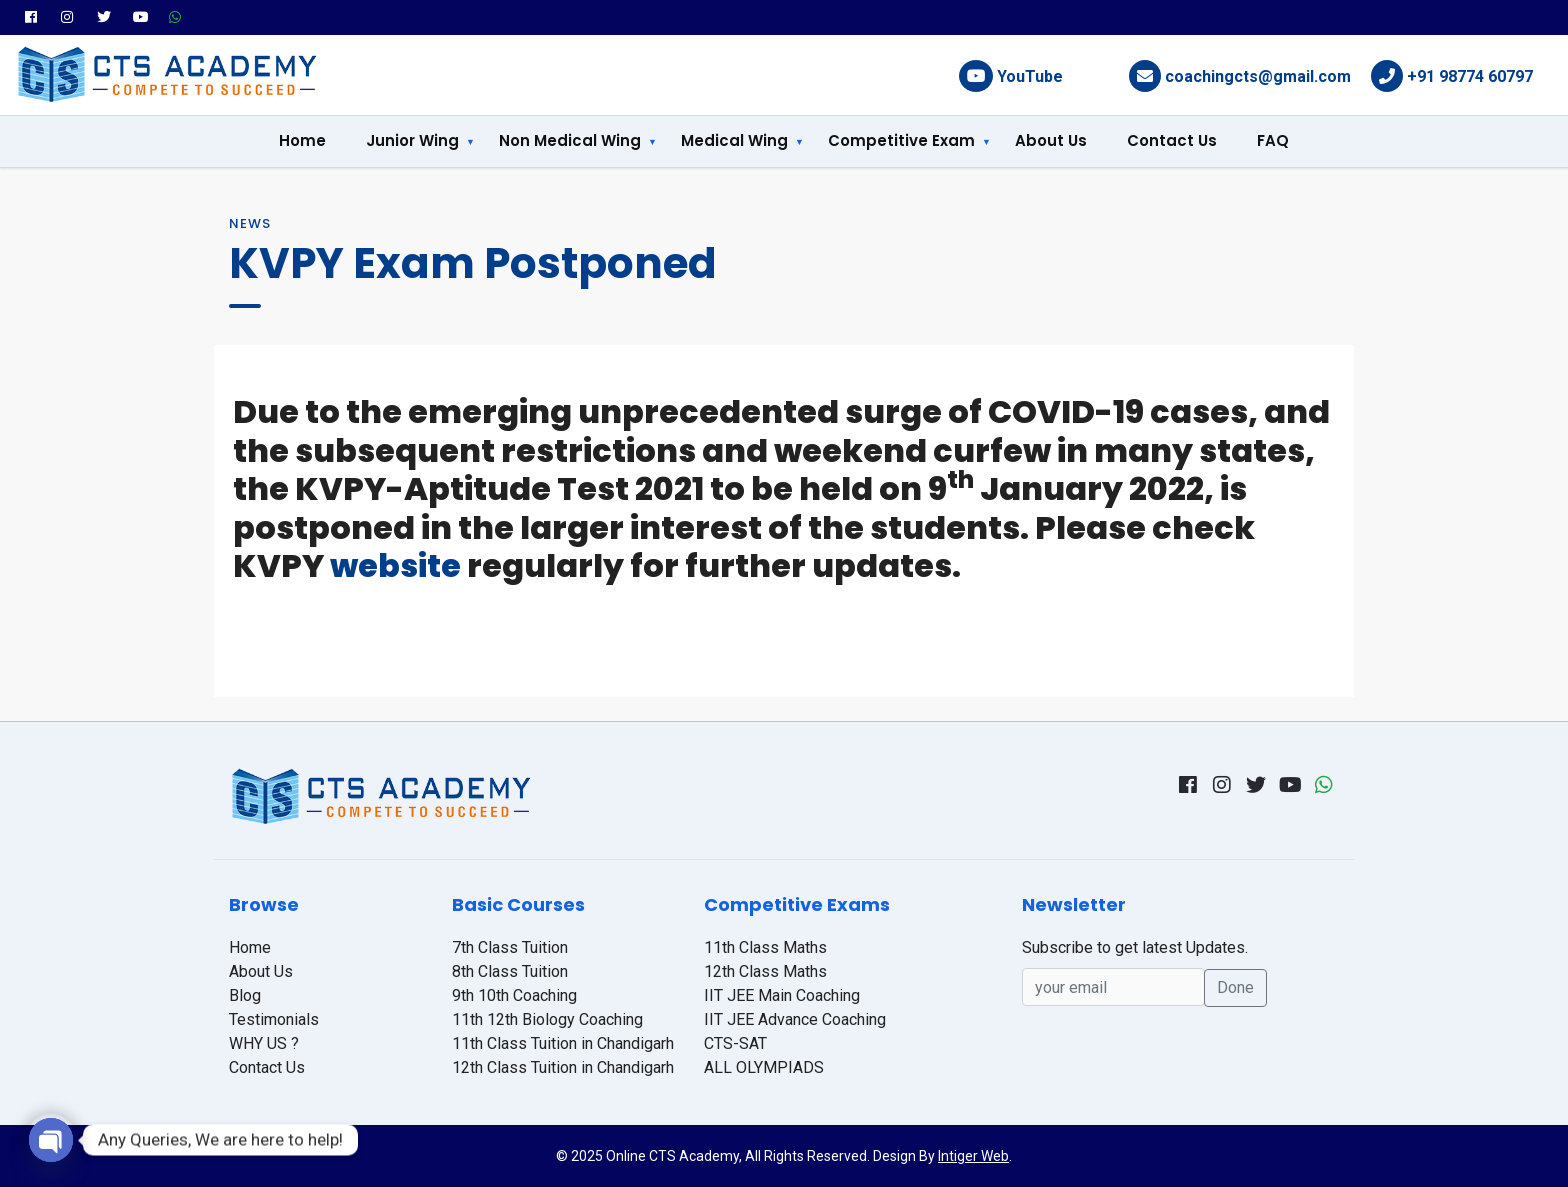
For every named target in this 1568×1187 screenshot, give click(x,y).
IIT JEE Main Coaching (782, 995)
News (250, 223)
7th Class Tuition (510, 947)
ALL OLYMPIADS (764, 1067)
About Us (1051, 140)
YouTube (1030, 76)
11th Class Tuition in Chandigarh (563, 1043)
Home (302, 140)
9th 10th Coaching (514, 995)
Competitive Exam (901, 140)
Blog (245, 995)
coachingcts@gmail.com (1258, 76)
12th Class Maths (765, 971)
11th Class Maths (765, 947)
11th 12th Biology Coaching (547, 1019)
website (395, 565)
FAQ (1273, 140)
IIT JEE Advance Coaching (795, 1019)
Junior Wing (412, 140)
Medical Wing (734, 140)
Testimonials (274, 1019)
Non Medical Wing (570, 140)
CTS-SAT (735, 1043)
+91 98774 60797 (1470, 76)
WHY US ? (264, 1043)
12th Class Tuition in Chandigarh (563, 1067)
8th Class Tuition (510, 971)
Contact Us (1172, 140)
